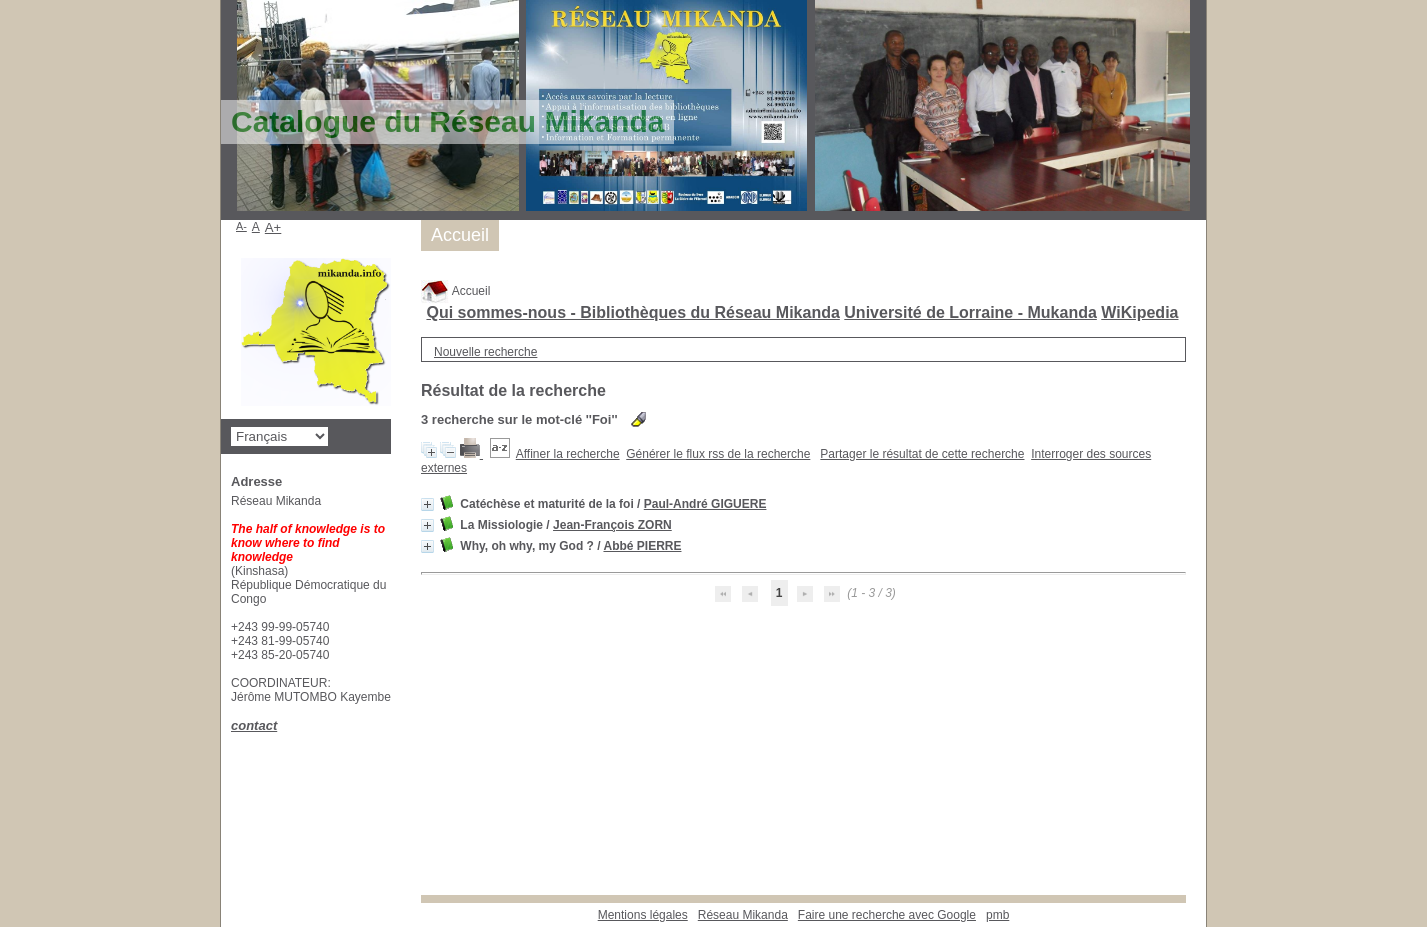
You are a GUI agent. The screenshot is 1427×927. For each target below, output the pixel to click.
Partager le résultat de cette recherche (922, 454)
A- (241, 226)
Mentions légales (643, 915)
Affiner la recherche (568, 454)
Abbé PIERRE (642, 546)
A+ (273, 227)
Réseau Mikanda (743, 915)
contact (254, 725)
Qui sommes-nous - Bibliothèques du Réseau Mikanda (632, 312)
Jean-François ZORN (612, 525)
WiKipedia (1139, 312)
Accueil (455, 291)
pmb (997, 915)
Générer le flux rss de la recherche (718, 454)
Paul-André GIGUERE (705, 504)
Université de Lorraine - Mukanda (970, 312)
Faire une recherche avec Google (887, 915)
